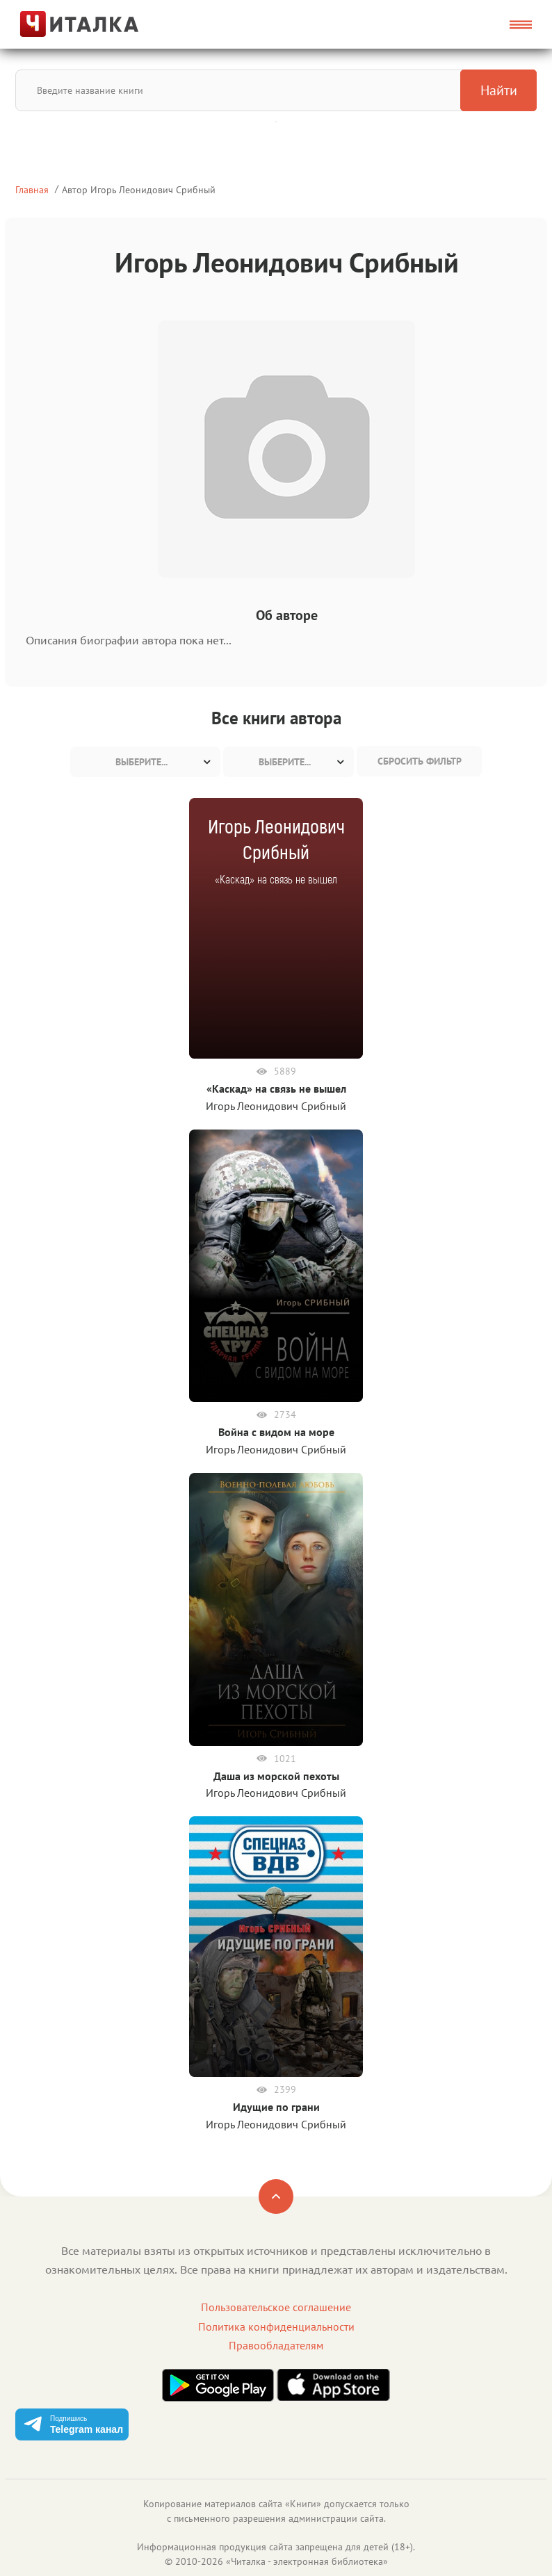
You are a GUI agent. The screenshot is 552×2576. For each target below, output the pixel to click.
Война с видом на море (276, 1432)
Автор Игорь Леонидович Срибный (139, 189)
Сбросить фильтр (420, 761)
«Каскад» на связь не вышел (276, 1088)
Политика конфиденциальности (276, 2326)
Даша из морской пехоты (276, 1776)
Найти (498, 90)
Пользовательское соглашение (276, 2307)
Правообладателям (276, 2345)
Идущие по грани (276, 2107)
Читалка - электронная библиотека (307, 2561)
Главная (32, 189)
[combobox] (145, 762)
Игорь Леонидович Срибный (276, 1106)
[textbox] (145, 762)
